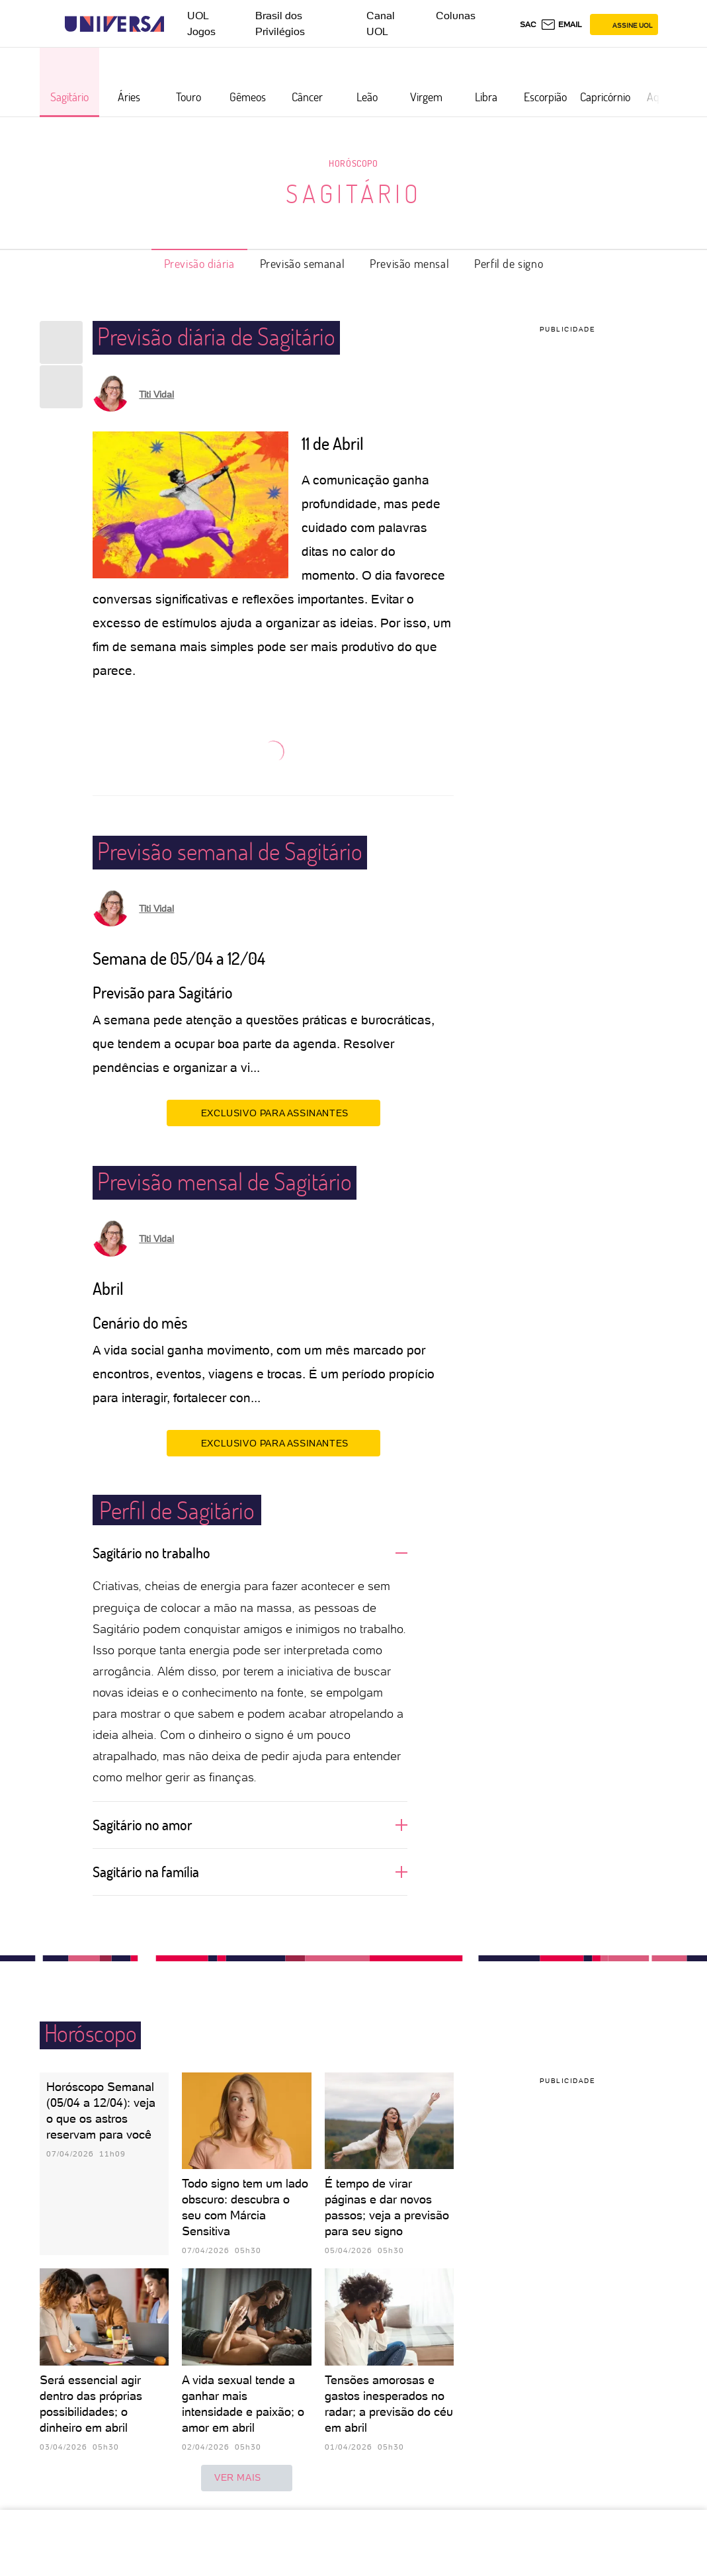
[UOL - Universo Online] (175, 24)
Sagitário (354, 193)
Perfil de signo (508, 263)
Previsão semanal (302, 263)
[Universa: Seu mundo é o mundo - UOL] (114, 24)
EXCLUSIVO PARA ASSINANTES (273, 1112)
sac (528, 24)
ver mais (246, 2478)
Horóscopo (353, 163)
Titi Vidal (156, 394)
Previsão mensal (409, 263)
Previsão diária (199, 263)
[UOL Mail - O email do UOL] (561, 24)
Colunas (456, 15)
